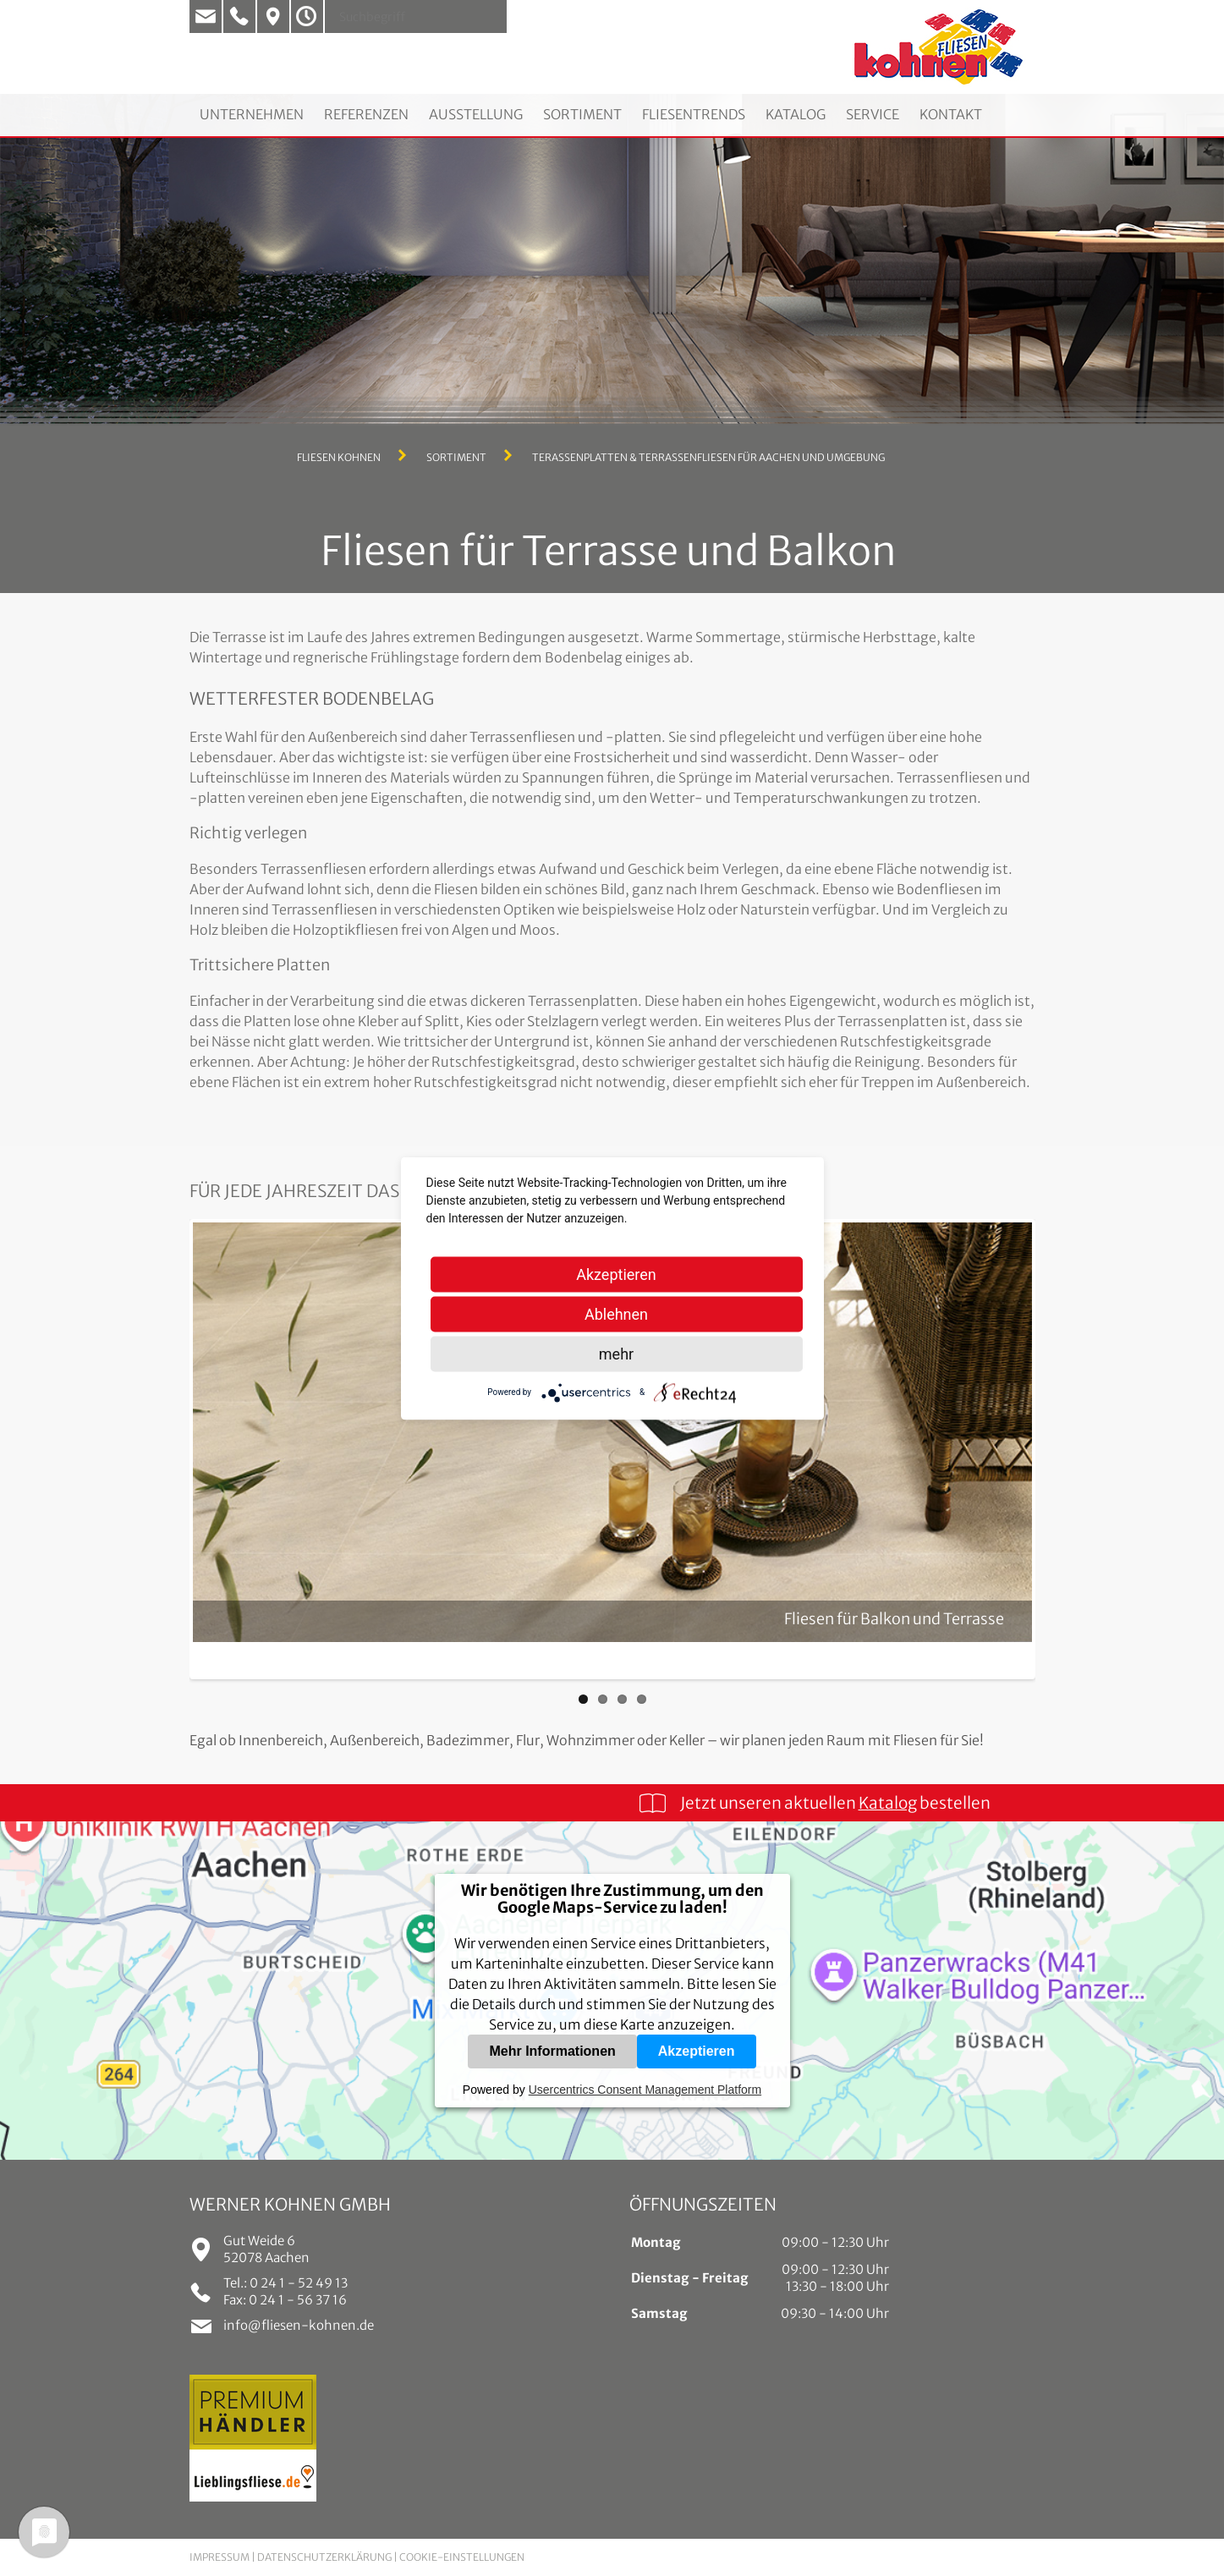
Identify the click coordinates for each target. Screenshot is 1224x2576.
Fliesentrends (693, 114)
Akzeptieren (696, 2051)
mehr (616, 1353)
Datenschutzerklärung (324, 2557)
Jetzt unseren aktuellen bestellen (835, 1803)
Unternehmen (252, 114)
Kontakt (950, 114)
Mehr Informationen (552, 2051)
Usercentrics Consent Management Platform (645, 2089)
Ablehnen (616, 1313)
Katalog (796, 114)
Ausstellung (476, 114)
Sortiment (582, 114)
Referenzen (366, 114)
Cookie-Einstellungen (461, 2557)
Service (872, 114)
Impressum (219, 2557)
